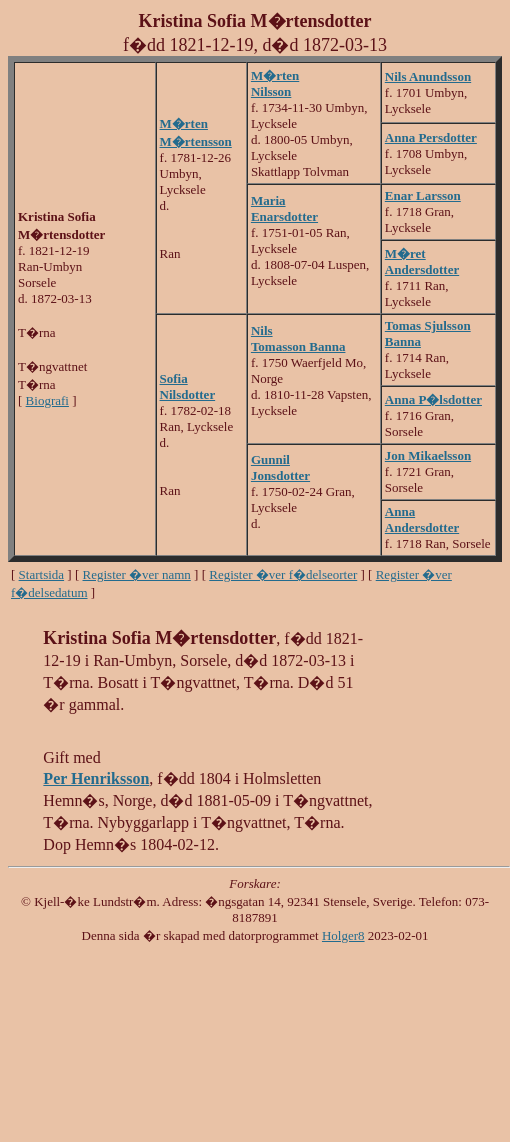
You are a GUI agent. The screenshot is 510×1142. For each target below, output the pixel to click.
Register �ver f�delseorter (283, 574)
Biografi (47, 400)
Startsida (42, 574)
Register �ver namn (137, 574)
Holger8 (343, 935)
